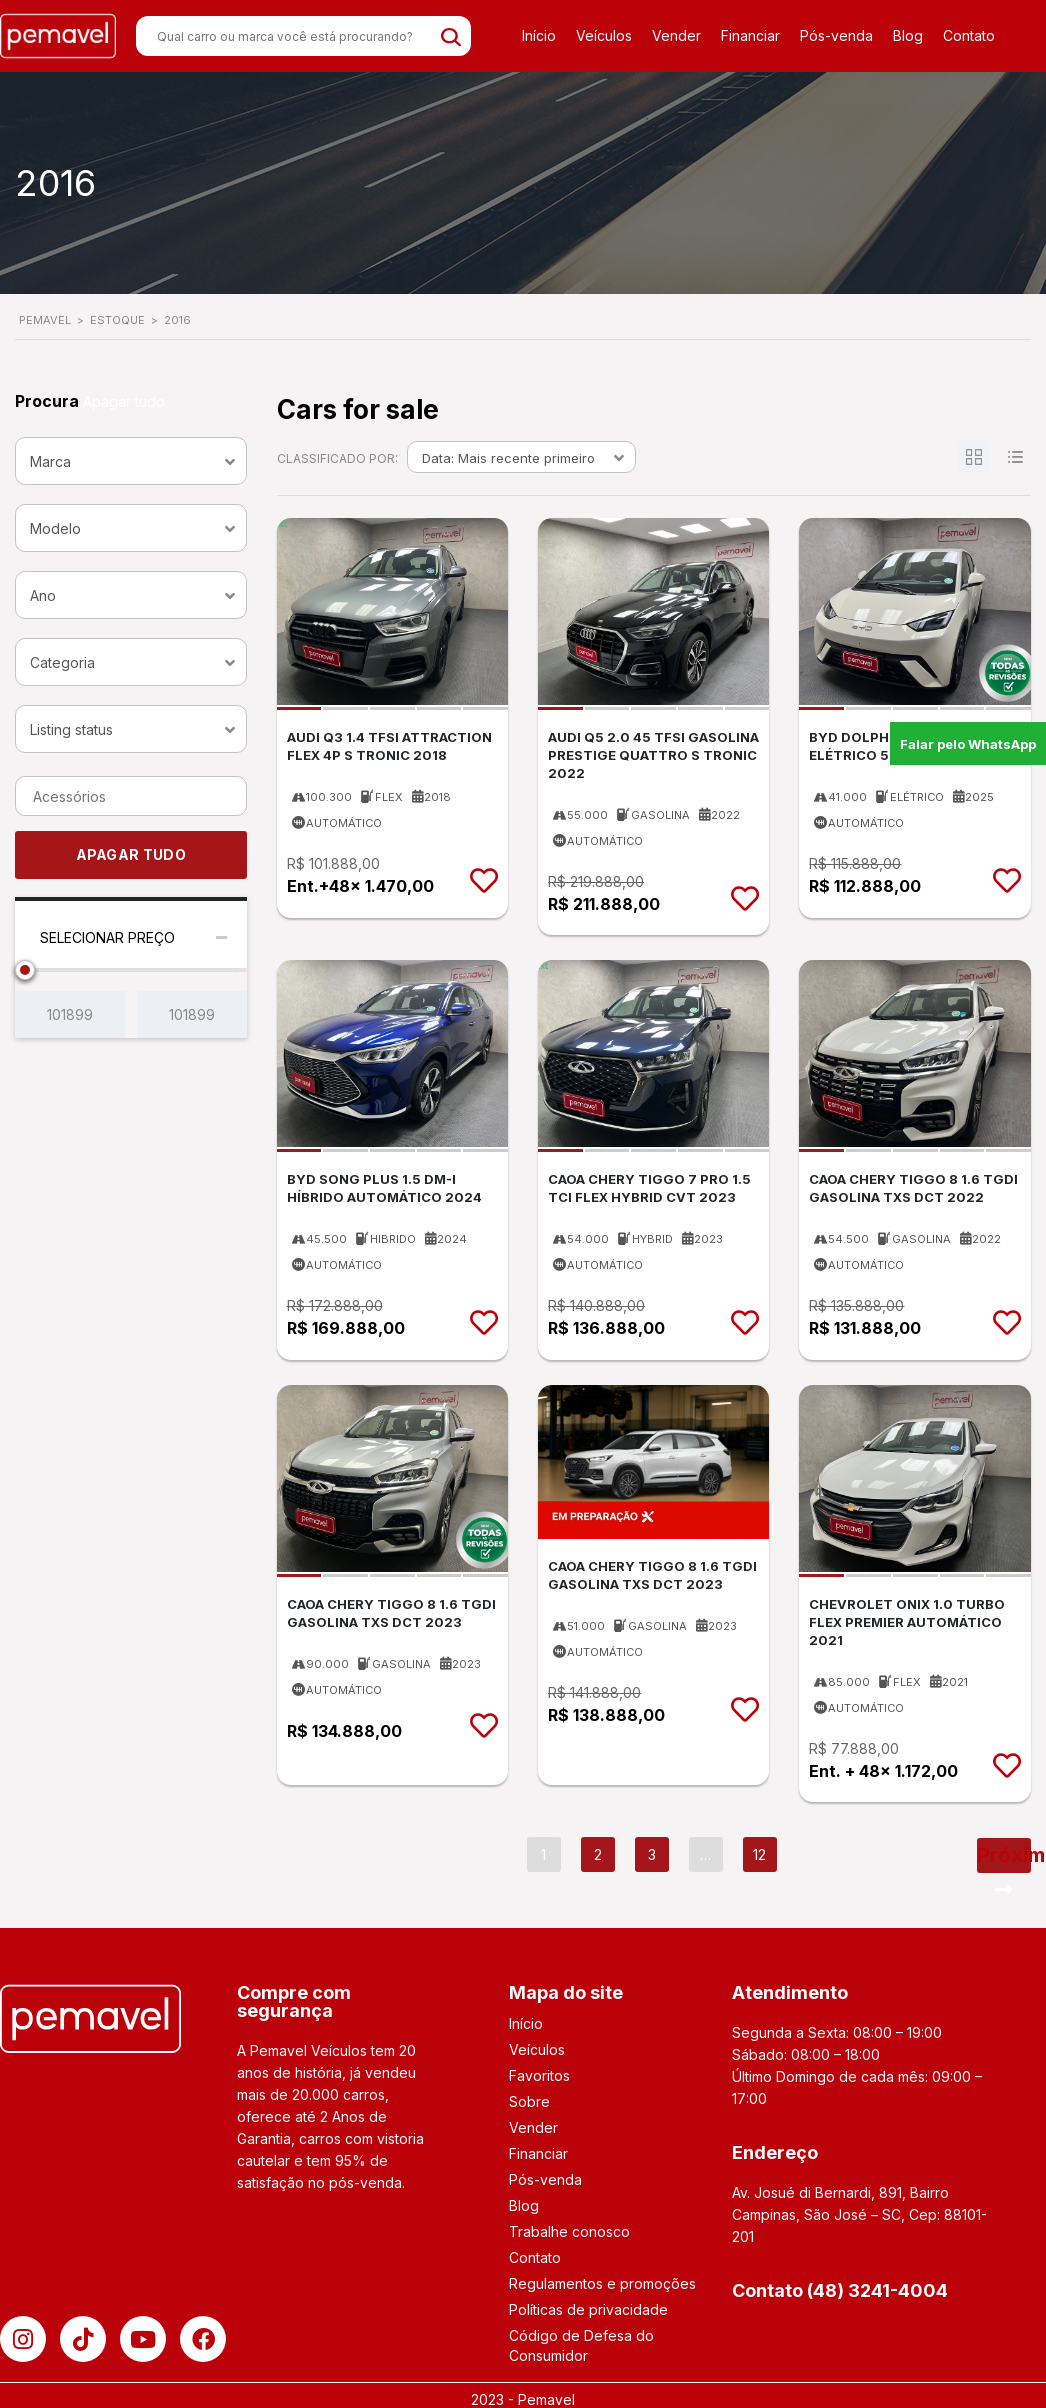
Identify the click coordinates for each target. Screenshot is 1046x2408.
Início (539, 35)
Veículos (604, 35)
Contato (969, 35)
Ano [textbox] (43, 595)
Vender (676, 35)
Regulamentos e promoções (602, 2283)
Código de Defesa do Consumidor (581, 2345)
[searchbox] (93, 797)
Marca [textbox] (50, 461)
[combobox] (131, 461)
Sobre (529, 2101)
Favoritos (539, 2075)
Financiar (750, 35)
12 (759, 1854)
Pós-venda (836, 35)
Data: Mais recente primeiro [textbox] (508, 458)
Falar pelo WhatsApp (968, 743)
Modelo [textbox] (55, 528)
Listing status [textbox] (71, 729)
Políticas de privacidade (588, 2309)
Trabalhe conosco (569, 2231)
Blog (908, 35)
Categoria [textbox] (62, 662)
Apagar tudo (124, 401)
